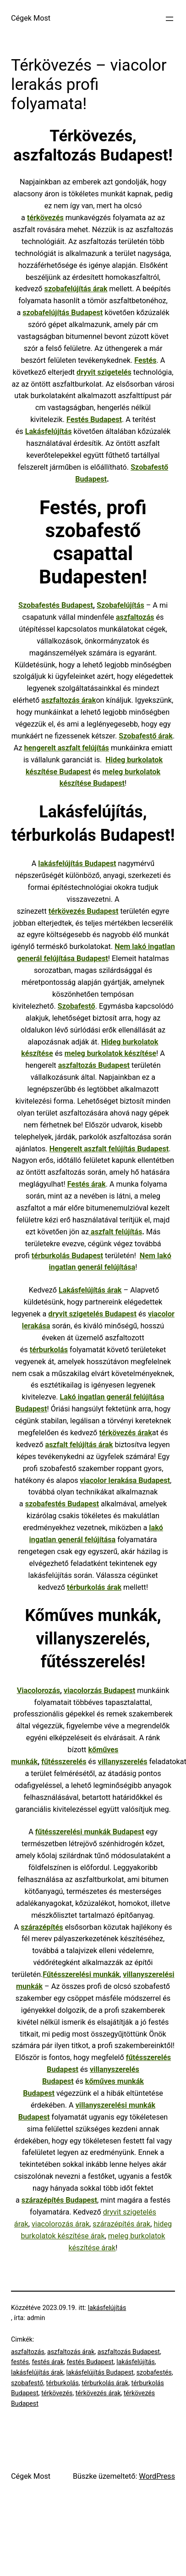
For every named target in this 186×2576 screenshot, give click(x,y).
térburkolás (49, 1349)
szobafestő (27, 2383)
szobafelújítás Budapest (62, 312)
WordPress (157, 2476)
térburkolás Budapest (67, 1255)
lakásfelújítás (107, 2307)
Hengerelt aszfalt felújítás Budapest (109, 1148)
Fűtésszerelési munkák (81, 1974)
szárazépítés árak (121, 2224)
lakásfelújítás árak (37, 2372)
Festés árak (86, 1184)
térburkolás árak (105, 2383)
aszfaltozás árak (70, 2351)
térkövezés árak (98, 2393)
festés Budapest (90, 2361)
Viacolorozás (38, 1690)
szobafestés (154, 2372)
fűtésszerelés (63, 1761)
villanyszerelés (123, 1761)
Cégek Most (30, 18)
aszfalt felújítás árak (79, 1444)
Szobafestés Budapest (55, 605)
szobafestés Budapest (62, 1503)
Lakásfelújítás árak (90, 1290)
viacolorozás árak (60, 2224)
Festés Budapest (94, 419)
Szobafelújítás (120, 605)
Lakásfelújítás (48, 431)
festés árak (48, 2361)
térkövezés (45, 217)
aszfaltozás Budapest (94, 1065)
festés (20, 2361)
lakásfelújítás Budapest (100, 2372)
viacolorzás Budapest (99, 1690)
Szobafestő (76, 1006)
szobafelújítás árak (76, 288)
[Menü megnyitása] (169, 18)
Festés (145, 360)
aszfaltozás (135, 617)
